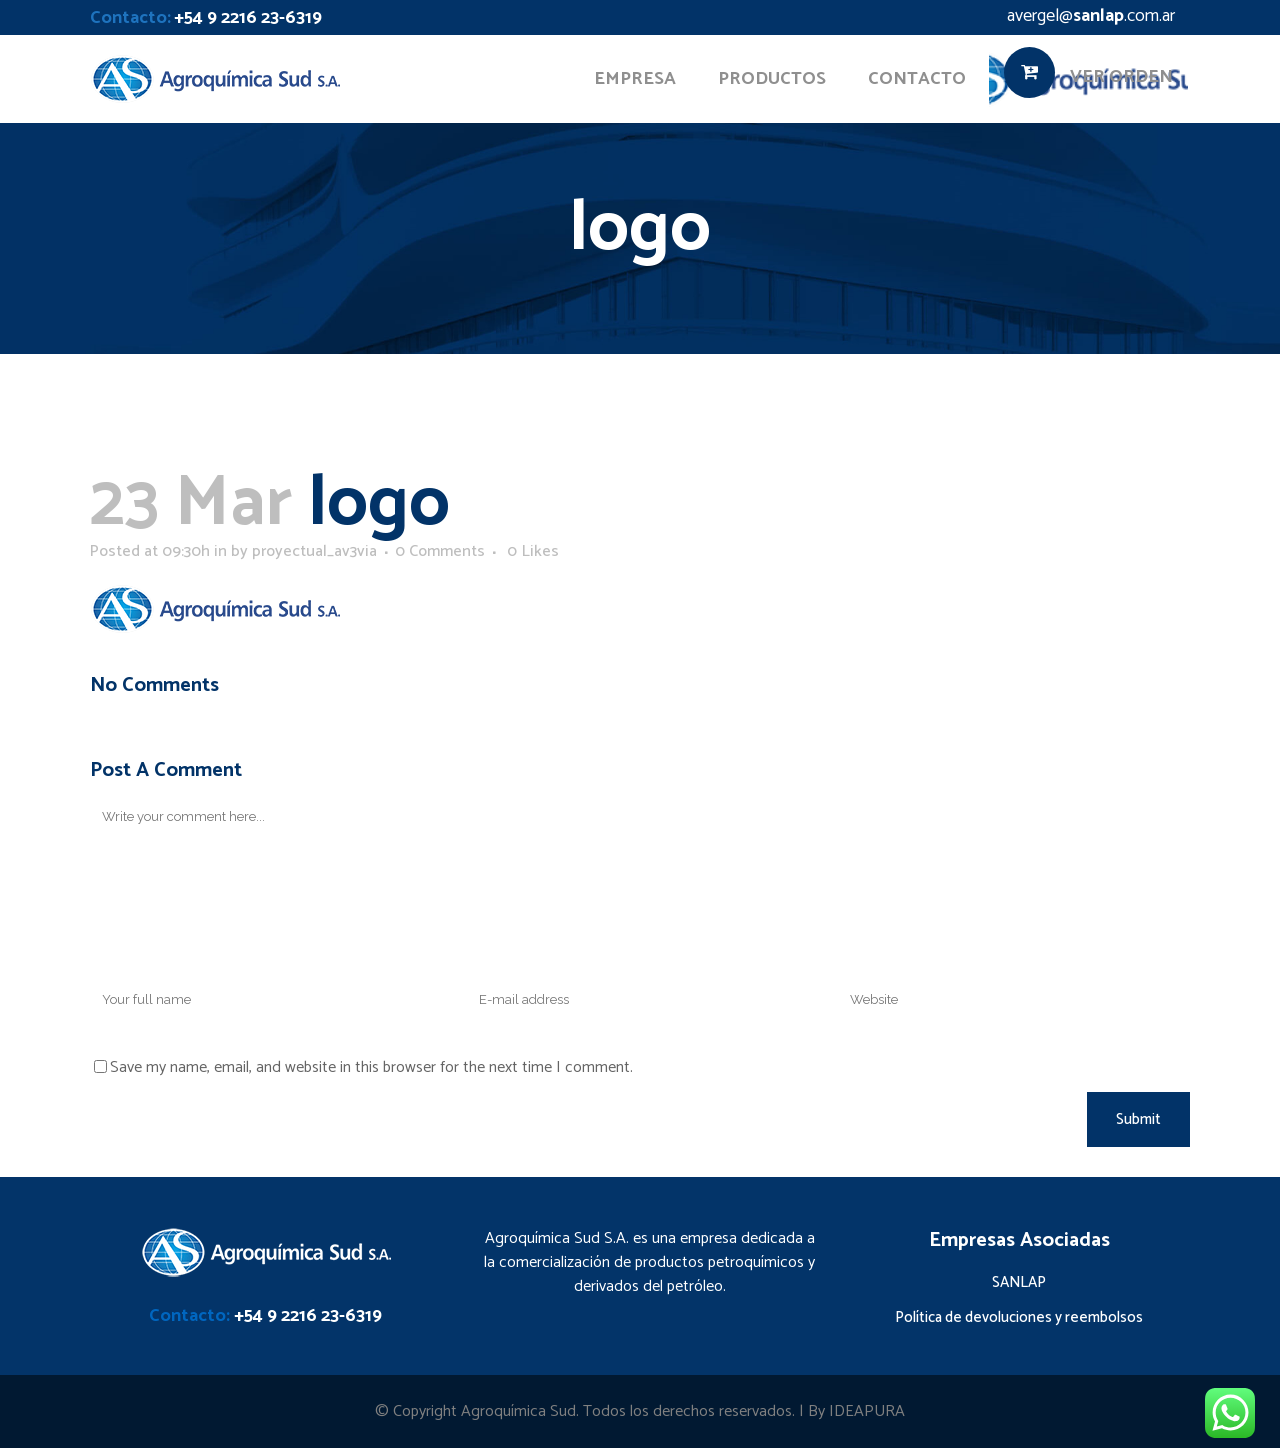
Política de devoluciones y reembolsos (1019, 1317)
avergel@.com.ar (1091, 16)
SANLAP (1019, 1282)
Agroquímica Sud (518, 1411)
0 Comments (440, 551)
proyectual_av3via (314, 551)
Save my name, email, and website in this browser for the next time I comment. (371, 1067)
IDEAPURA (867, 1411)
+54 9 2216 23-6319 (248, 18)
